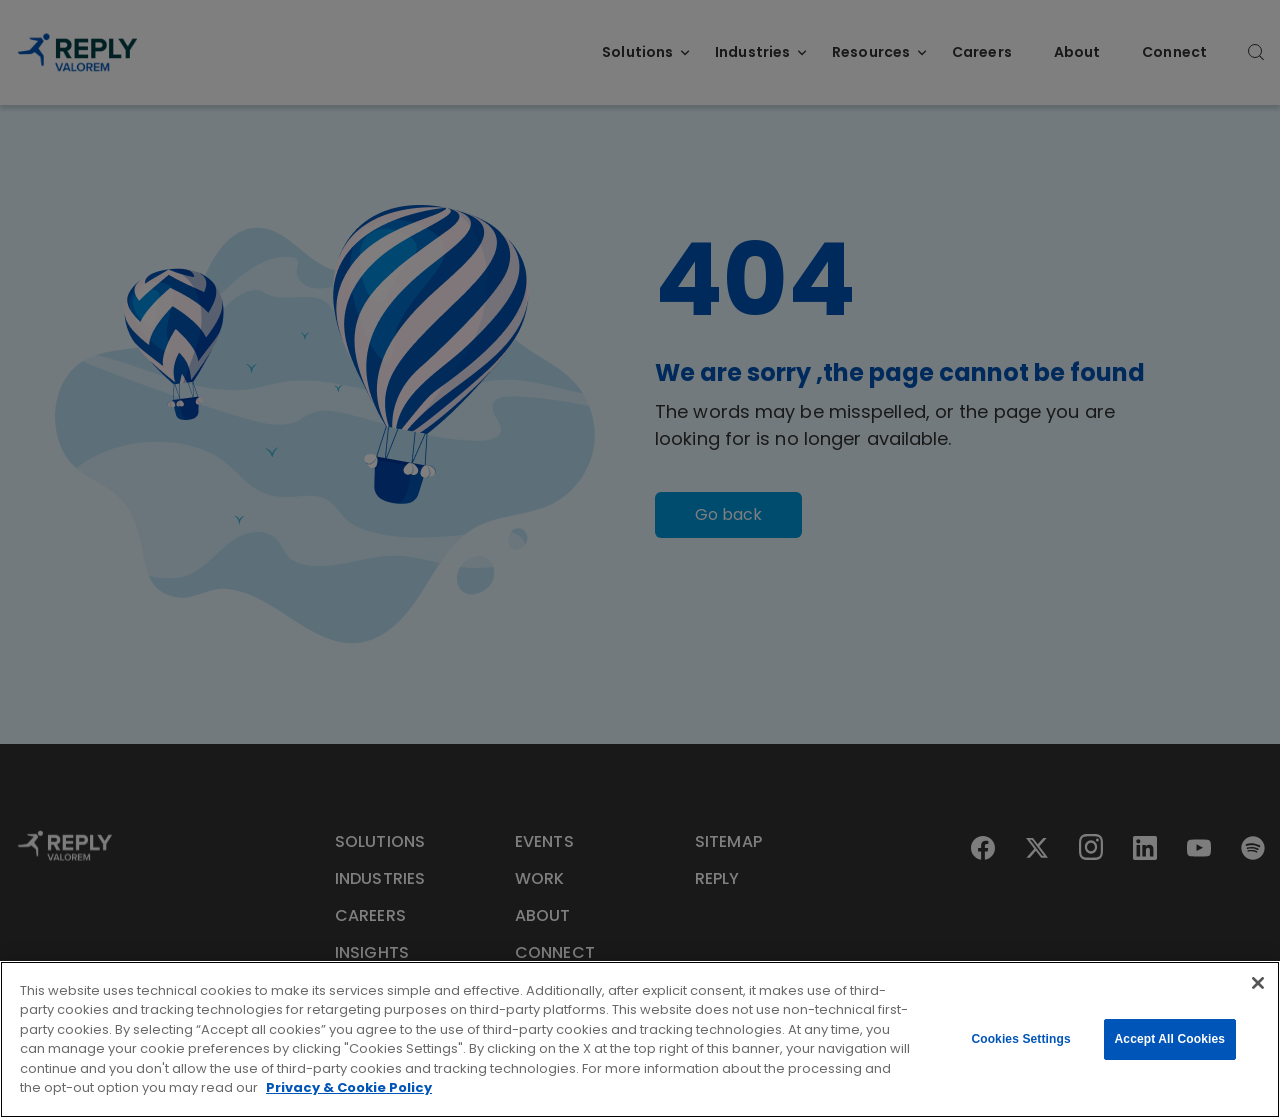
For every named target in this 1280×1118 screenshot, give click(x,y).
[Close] (1258, 983)
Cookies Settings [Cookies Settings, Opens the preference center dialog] (1020, 1039)
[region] (640, 1039)
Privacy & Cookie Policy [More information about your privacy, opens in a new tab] (349, 1087)
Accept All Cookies (1170, 1039)
